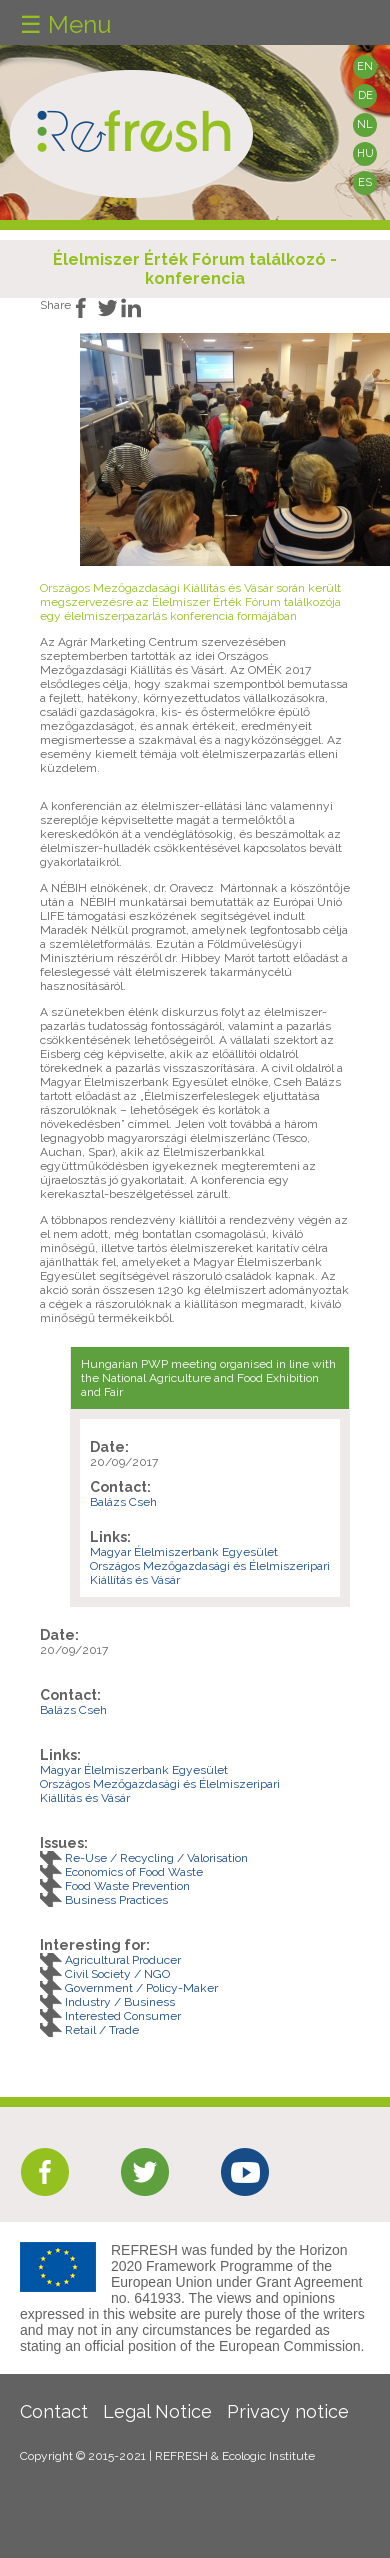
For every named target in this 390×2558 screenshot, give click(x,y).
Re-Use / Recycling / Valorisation (156, 1858)
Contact (54, 2411)
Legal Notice (157, 2411)
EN (365, 66)
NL (365, 124)
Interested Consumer (123, 2016)
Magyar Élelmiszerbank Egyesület (184, 1552)
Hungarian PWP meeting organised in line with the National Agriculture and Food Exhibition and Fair (208, 1378)
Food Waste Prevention (127, 1886)
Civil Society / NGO (117, 1974)
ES (365, 182)
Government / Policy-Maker (141, 1988)
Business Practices (116, 1900)
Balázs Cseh (123, 1502)
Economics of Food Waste (134, 1872)
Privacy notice (288, 2411)
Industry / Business (120, 2002)
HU (365, 153)
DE (365, 95)
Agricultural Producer (123, 1960)
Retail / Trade (102, 2030)
